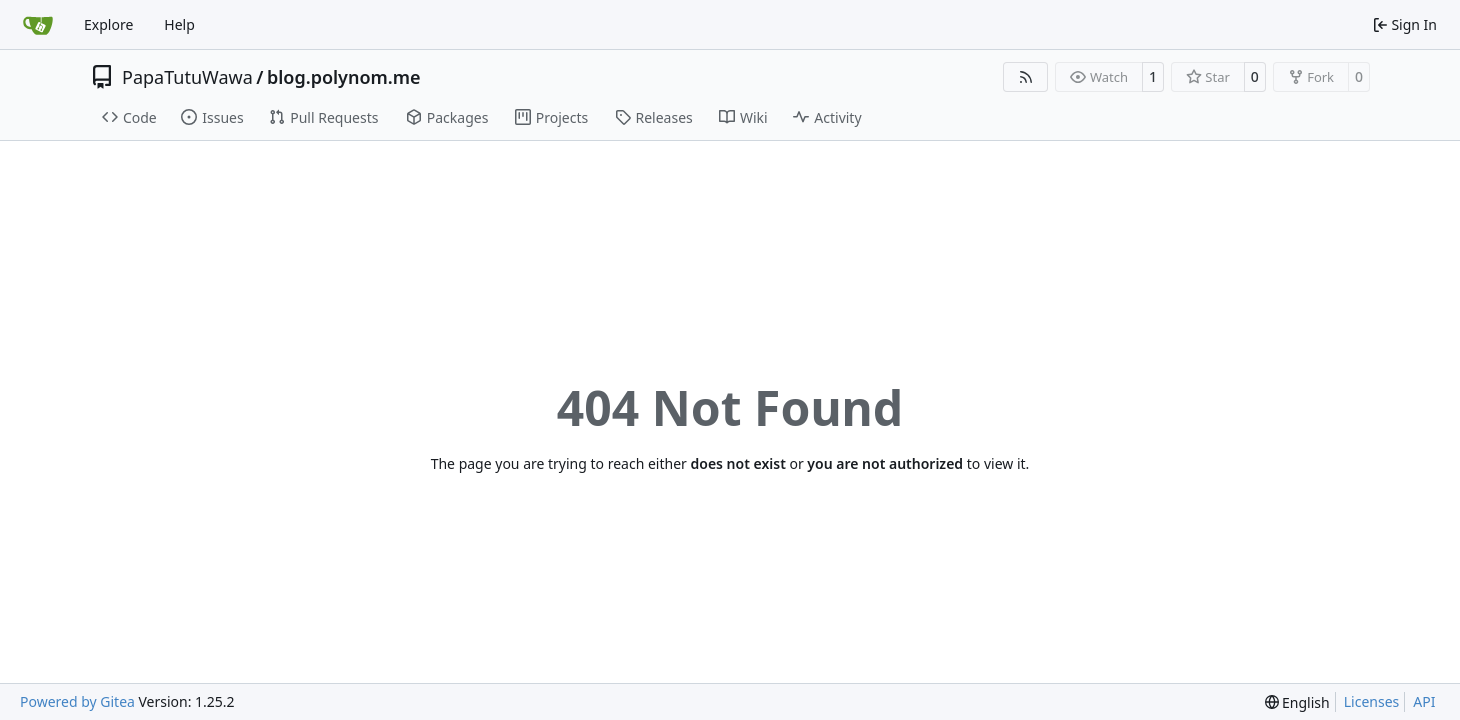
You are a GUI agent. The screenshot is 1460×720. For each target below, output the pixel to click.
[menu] (1297, 702)
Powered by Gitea (77, 701)
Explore (108, 24)
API (1424, 701)
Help (179, 24)
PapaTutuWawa (187, 77)
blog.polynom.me (344, 77)
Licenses (1372, 701)
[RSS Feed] (1026, 77)
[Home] (38, 25)
